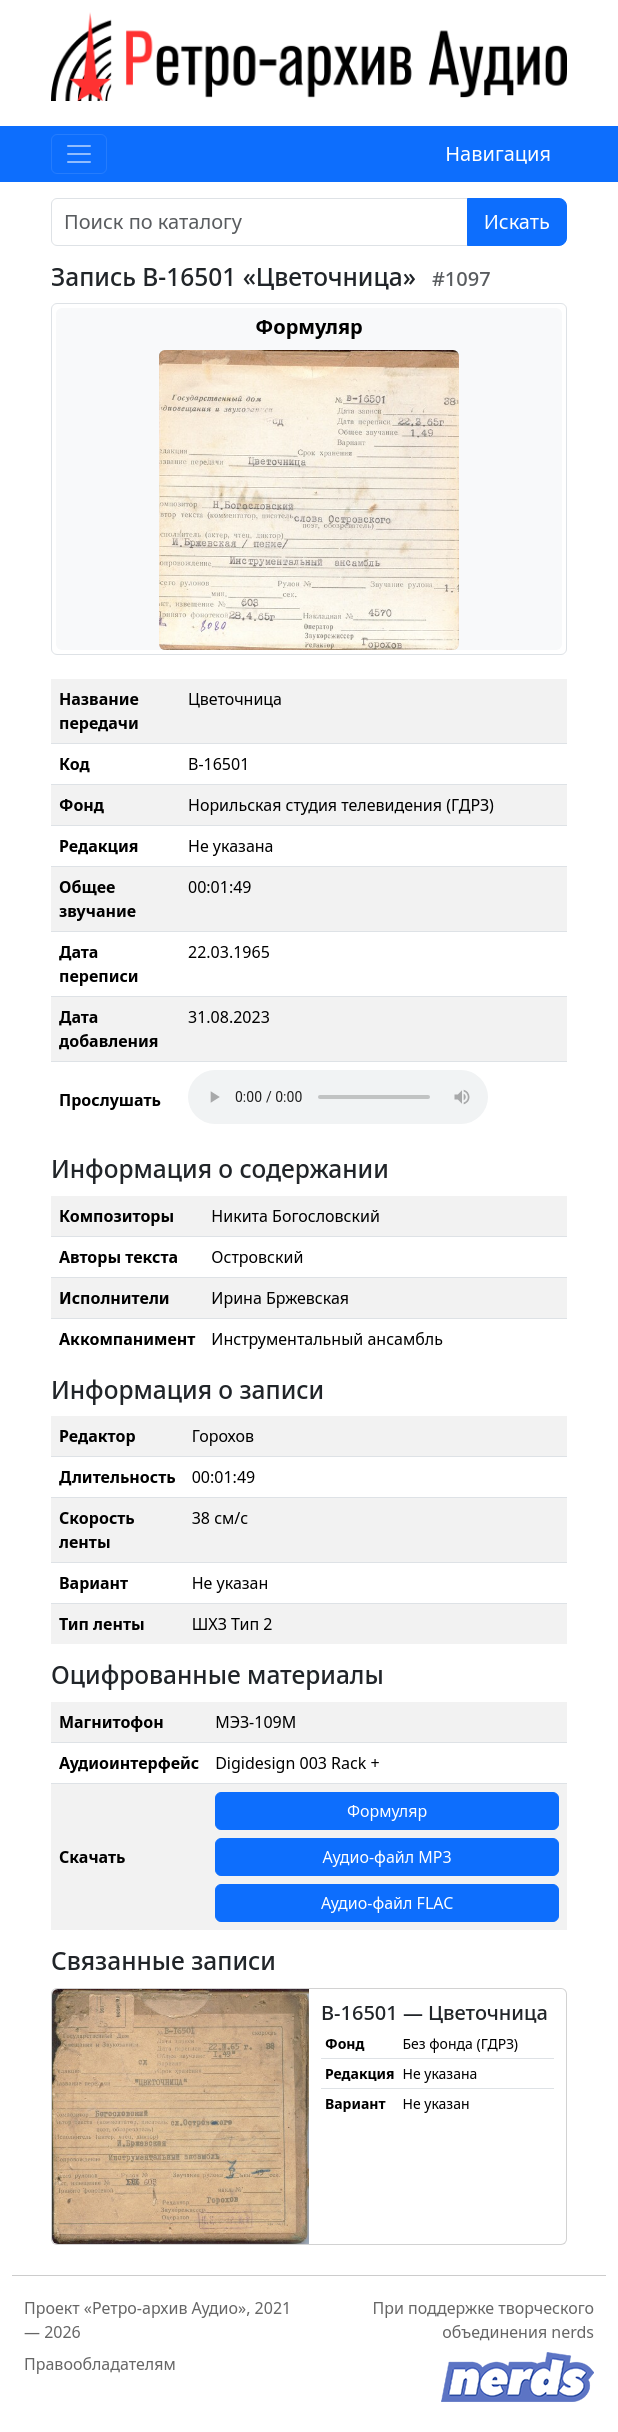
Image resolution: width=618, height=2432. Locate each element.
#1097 (461, 278)
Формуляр (387, 1811)
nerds (572, 2332)
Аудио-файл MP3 (387, 1857)
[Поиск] (259, 222)
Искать (517, 221)
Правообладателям (100, 2364)
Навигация (498, 153)
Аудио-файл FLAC (387, 1903)
